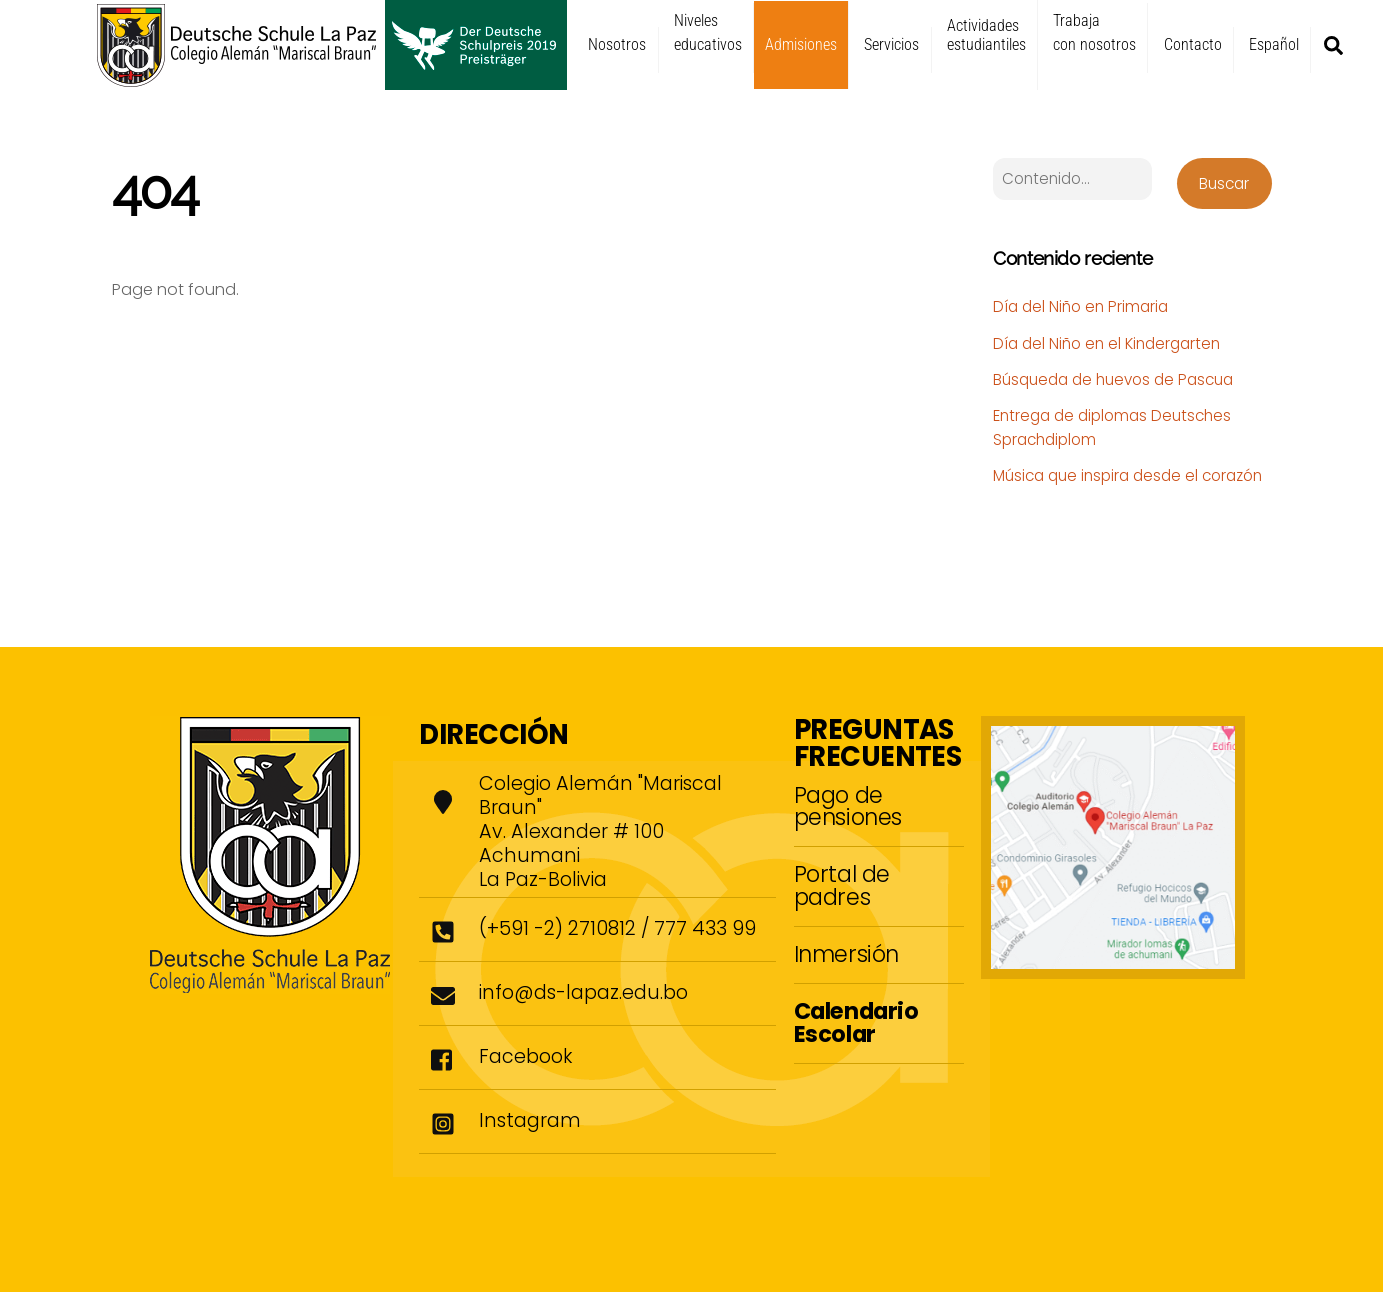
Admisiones (801, 44)
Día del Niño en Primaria (1080, 306)
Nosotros (617, 44)
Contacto (1193, 44)
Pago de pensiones (848, 806)
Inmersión (846, 954)
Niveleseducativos (708, 32)
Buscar (1224, 183)
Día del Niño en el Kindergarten (1106, 343)
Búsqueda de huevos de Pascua (1113, 379)
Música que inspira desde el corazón (1127, 475)
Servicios (891, 44)
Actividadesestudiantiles (986, 35)
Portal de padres (842, 885)
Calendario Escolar (856, 1022)
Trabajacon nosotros (1094, 32)
